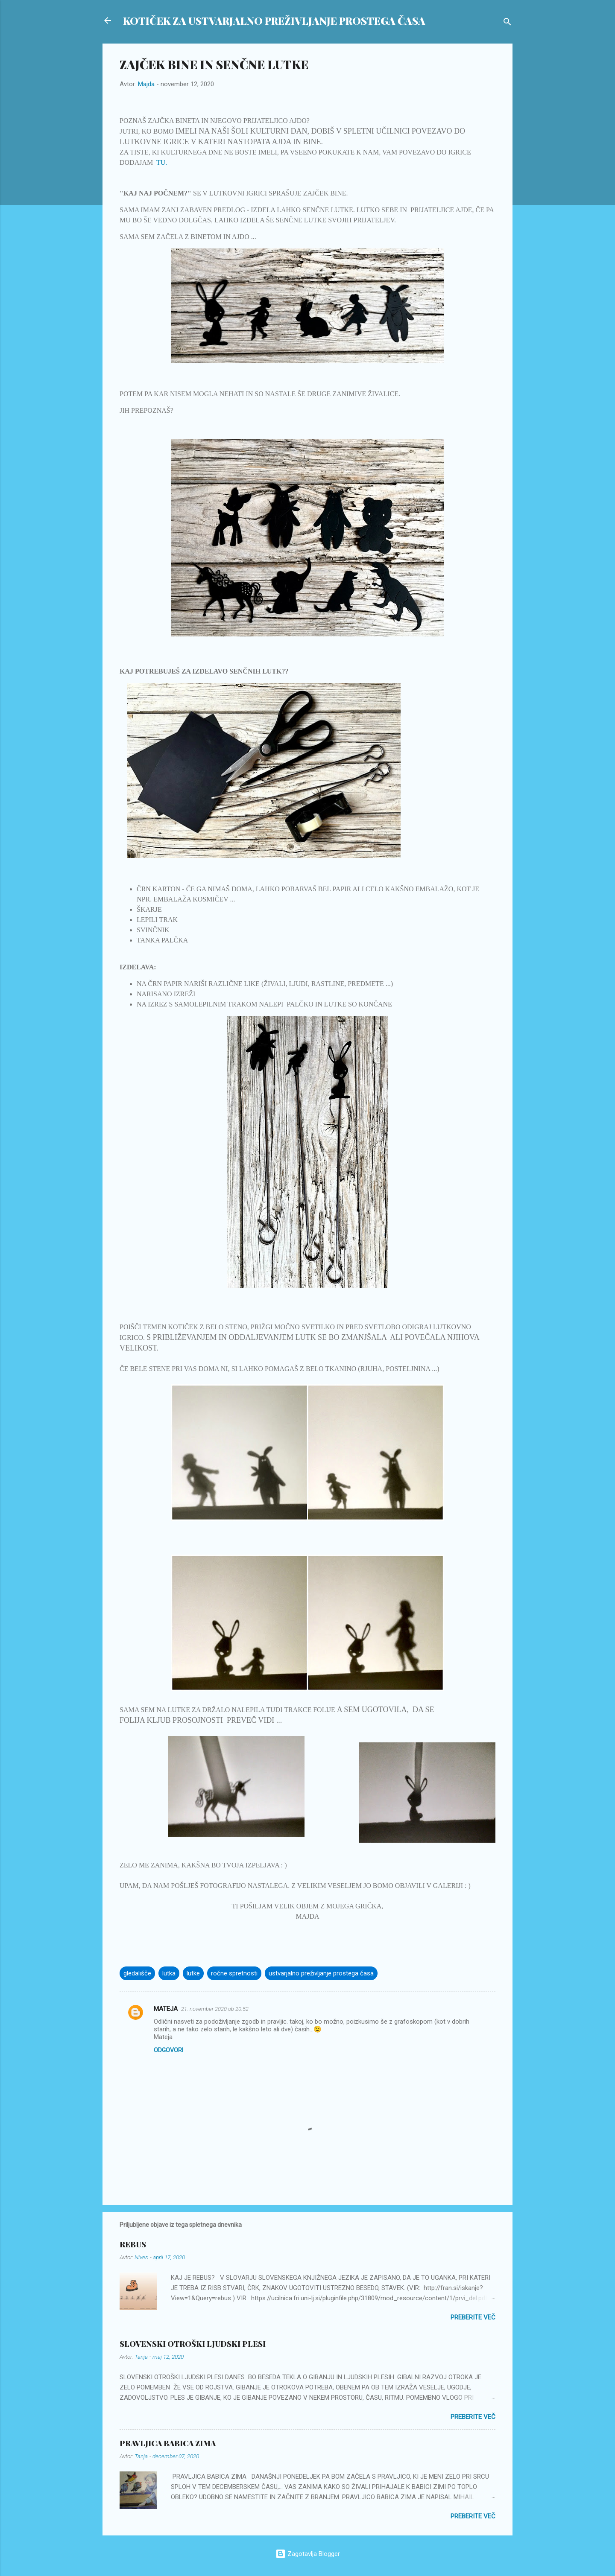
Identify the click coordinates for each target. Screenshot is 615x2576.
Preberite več (473, 2317)
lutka (169, 1973)
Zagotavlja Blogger (307, 2554)
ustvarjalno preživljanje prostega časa (321, 1973)
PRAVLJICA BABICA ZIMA (168, 2443)
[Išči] (507, 23)
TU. (161, 162)
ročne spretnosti (234, 1973)
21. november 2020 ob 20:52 (215, 2009)
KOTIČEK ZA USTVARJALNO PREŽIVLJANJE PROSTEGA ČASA (274, 20)
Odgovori (168, 2050)
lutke (193, 1973)
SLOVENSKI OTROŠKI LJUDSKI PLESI (193, 2344)
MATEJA (166, 2009)
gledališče (137, 1973)
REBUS (133, 2244)
